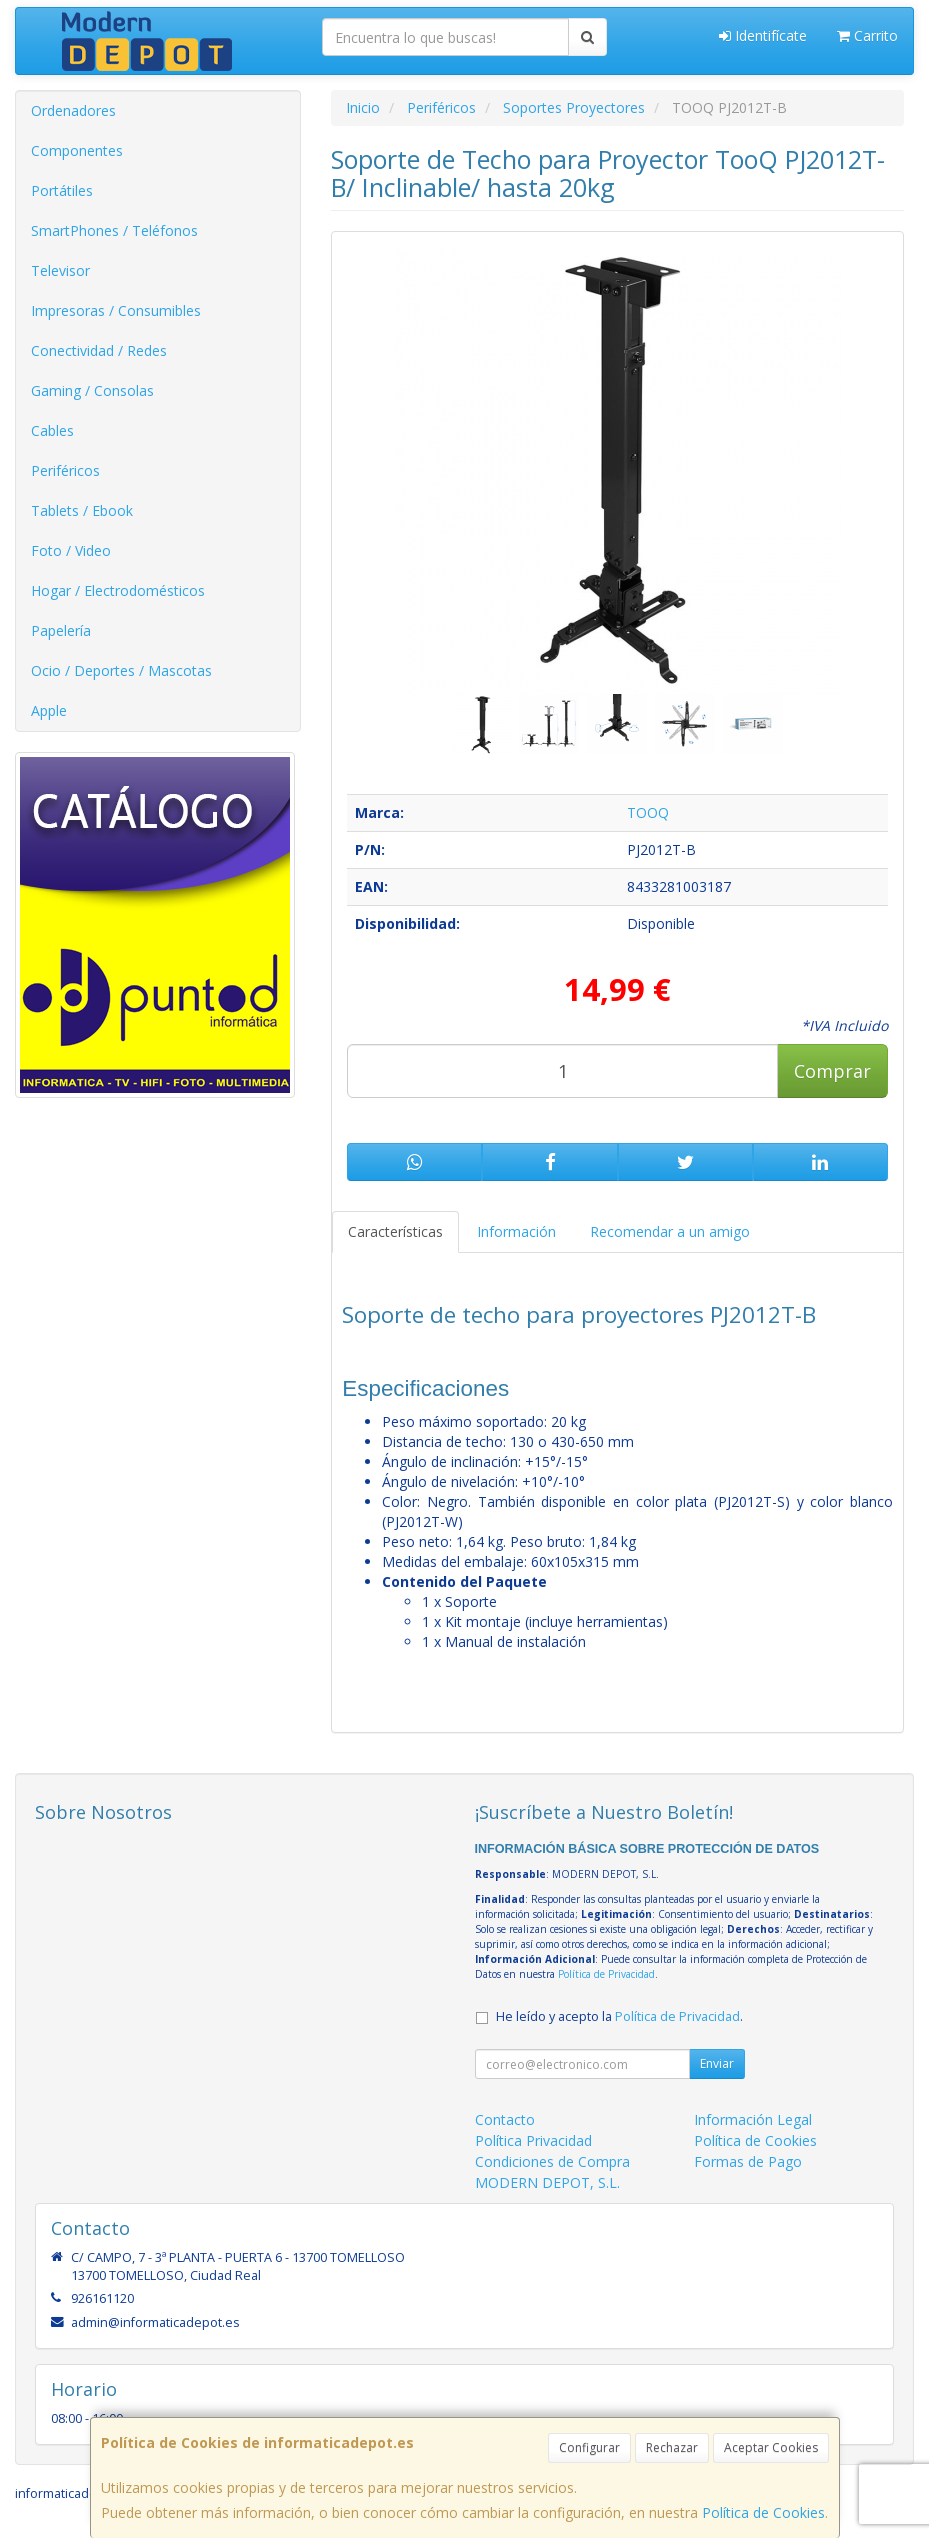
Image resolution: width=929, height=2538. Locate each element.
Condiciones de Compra (552, 2161)
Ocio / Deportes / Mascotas (121, 670)
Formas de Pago (748, 2161)
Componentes (77, 150)
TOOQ (648, 812)
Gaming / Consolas (92, 390)
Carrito (867, 35)
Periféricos (65, 470)
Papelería (61, 630)
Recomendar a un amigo (670, 1231)
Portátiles (62, 190)
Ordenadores (73, 110)
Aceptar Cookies (771, 2447)
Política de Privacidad (606, 1974)
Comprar (832, 1071)
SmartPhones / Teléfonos (114, 230)
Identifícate (763, 35)
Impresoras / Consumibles (116, 310)
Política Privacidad (533, 2140)
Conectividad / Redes (99, 350)
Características (395, 1231)
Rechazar (672, 2447)
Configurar (589, 2447)
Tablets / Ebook (82, 510)
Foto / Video (71, 550)
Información (516, 1231)
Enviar (717, 2063)
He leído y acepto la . (619, 2016)
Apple (49, 710)
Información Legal (753, 2119)
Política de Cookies (763, 2512)
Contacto (505, 2119)
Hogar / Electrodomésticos (118, 590)
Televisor (60, 270)
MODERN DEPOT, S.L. (547, 2182)
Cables (52, 430)
